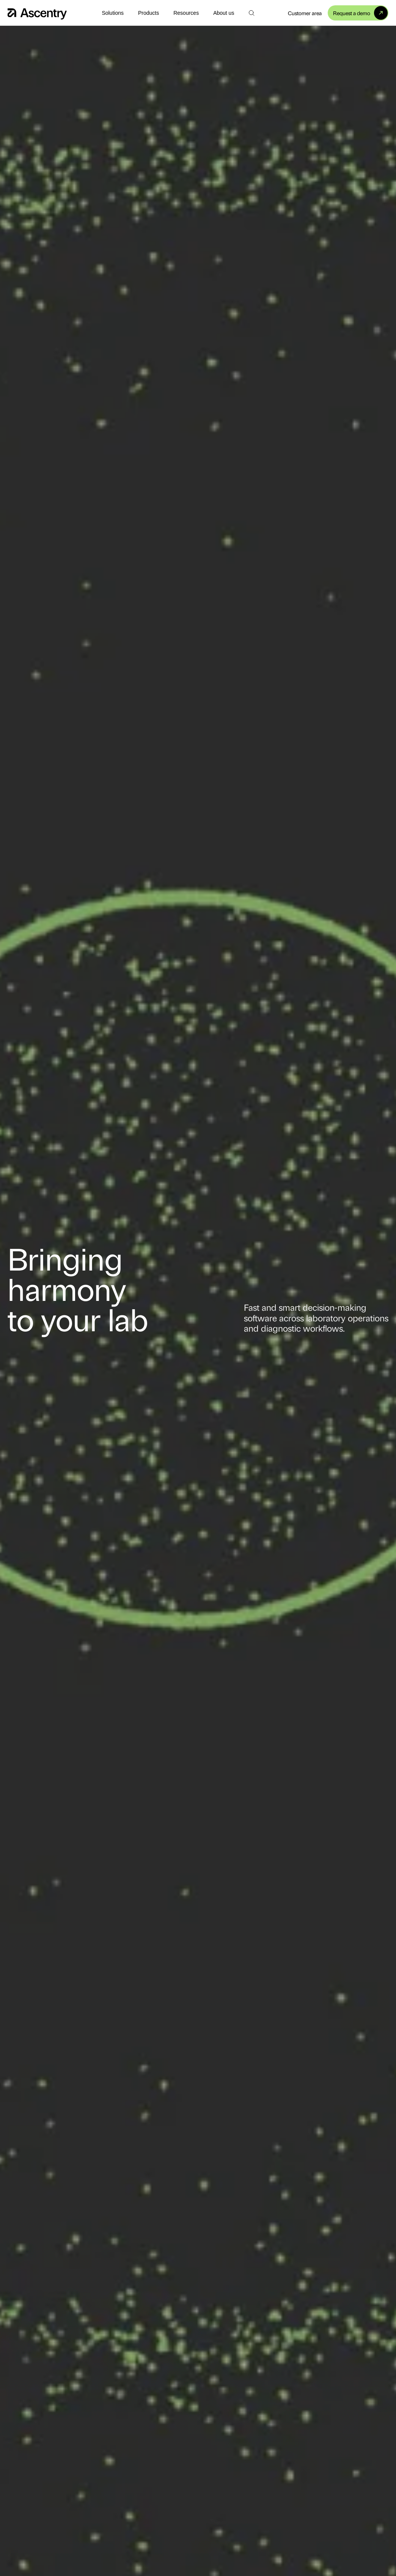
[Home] (37, 12)
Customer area (305, 12)
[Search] (251, 13)
